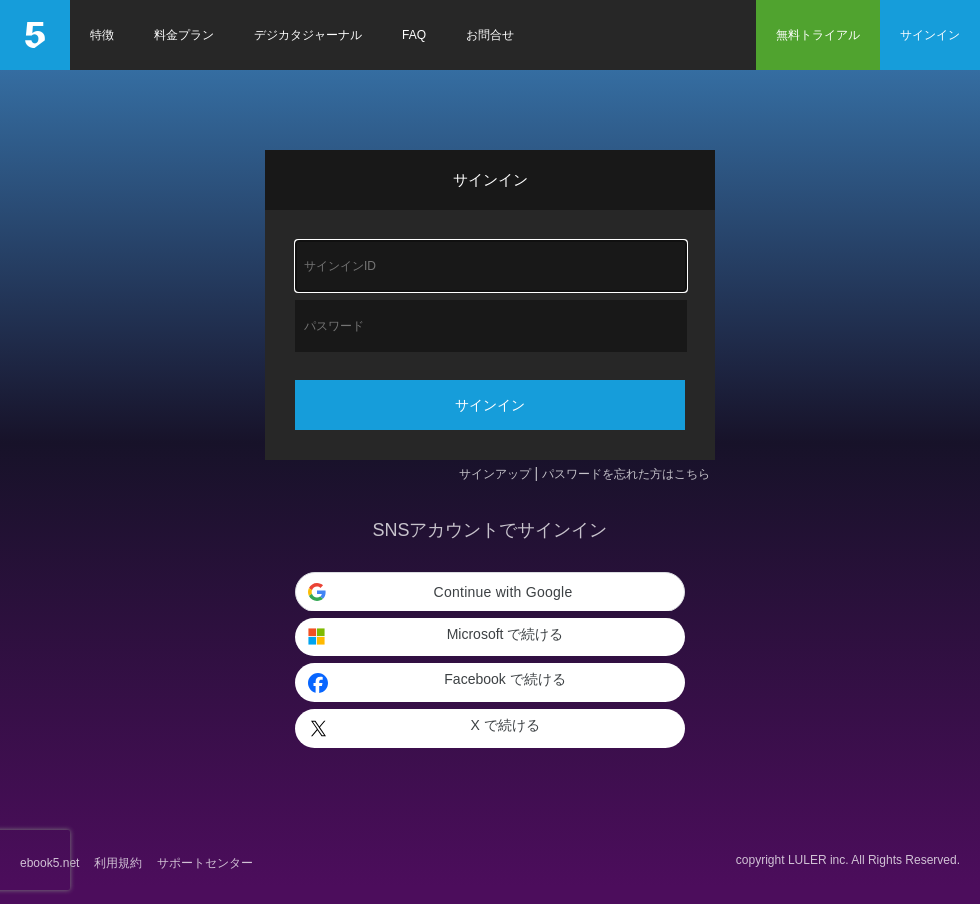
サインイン (930, 35)
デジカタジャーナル (308, 35)
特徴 (102, 35)
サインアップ (495, 474)
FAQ (414, 35)
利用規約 (118, 863)
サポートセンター (205, 863)
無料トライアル (818, 35)
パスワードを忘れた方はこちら (626, 474)
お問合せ (490, 35)
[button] (490, 592)
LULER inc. (818, 860)
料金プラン (184, 35)
